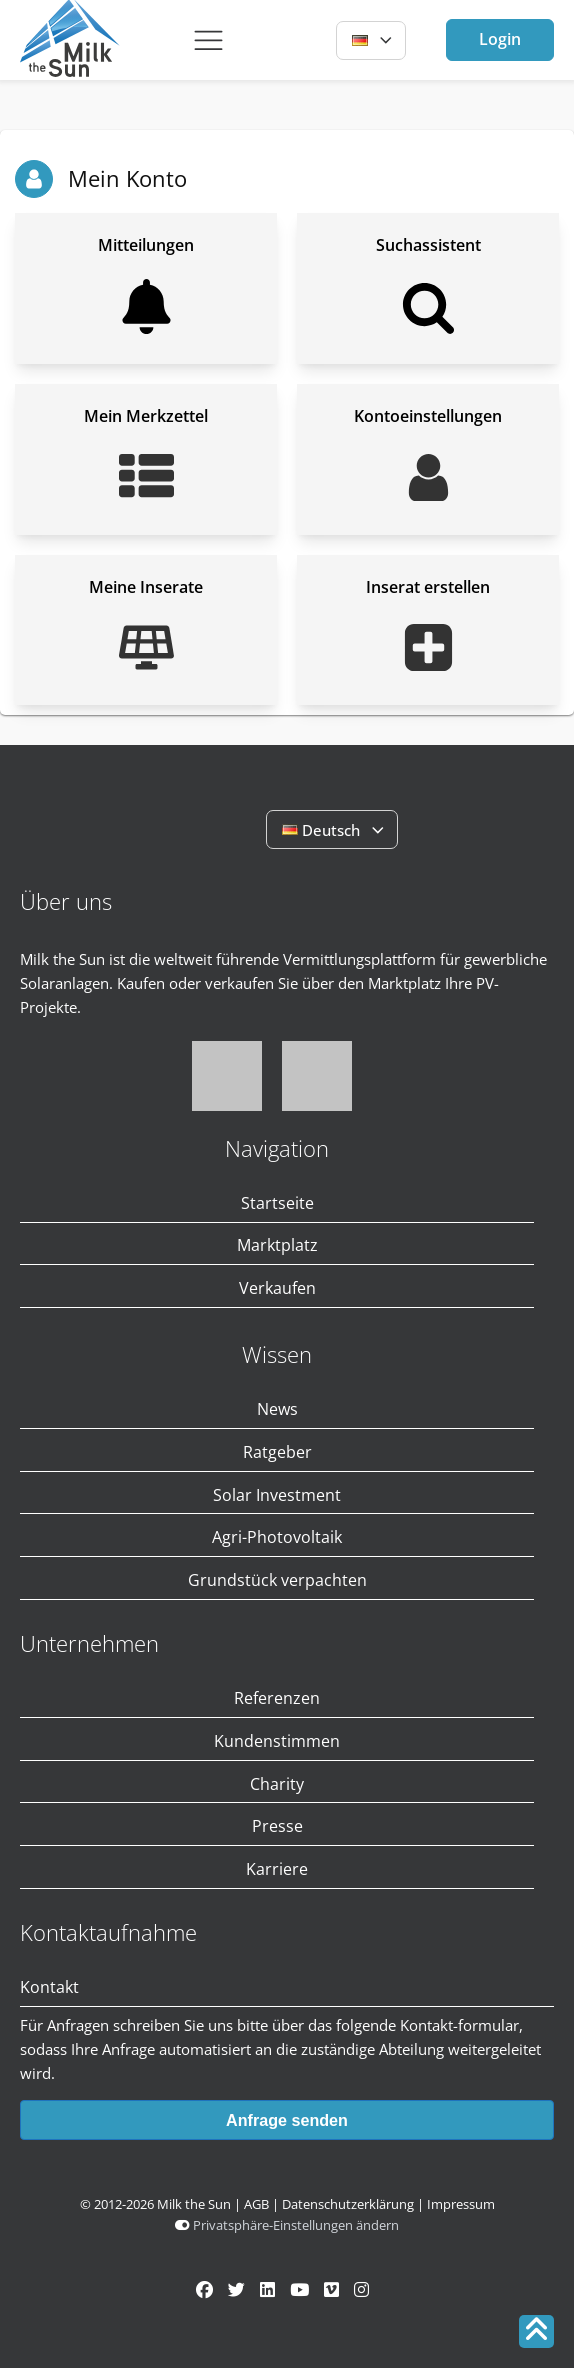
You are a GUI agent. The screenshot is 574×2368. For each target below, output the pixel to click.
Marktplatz (277, 1245)
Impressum (461, 2204)
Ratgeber (277, 1452)
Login (500, 39)
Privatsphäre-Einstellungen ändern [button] (296, 2225)
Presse (277, 1826)
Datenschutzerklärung (348, 2204)
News (277, 1409)
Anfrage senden (287, 2120)
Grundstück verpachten (277, 1580)
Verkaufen (277, 1288)
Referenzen (277, 1698)
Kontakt (49, 1987)
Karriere (277, 1869)
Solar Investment (277, 1495)
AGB (256, 2204)
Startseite (277, 1203)
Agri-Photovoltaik (277, 1537)
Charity (277, 1784)
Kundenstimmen (277, 1741)
